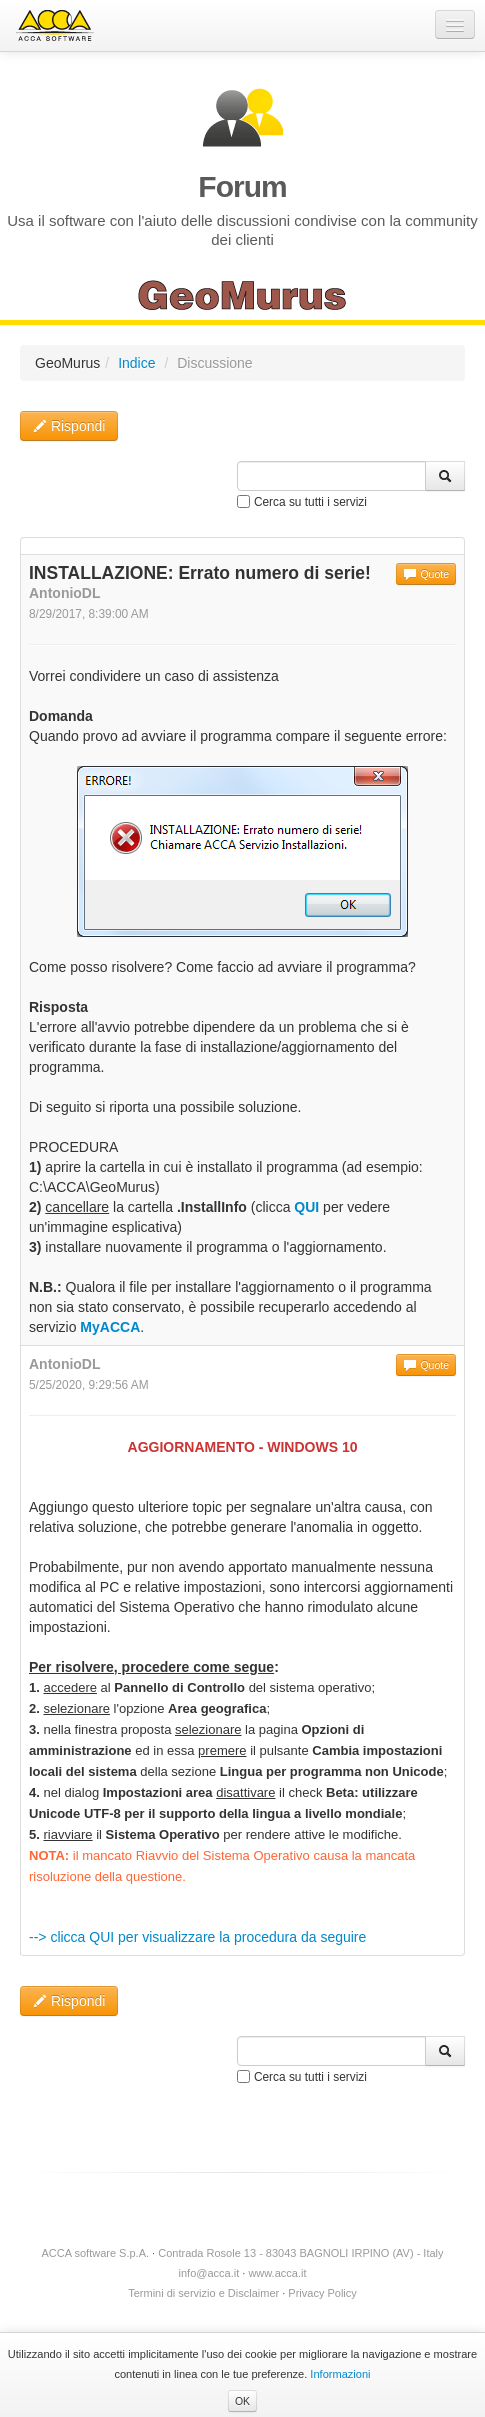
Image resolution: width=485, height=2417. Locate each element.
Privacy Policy (322, 2293)
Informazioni (340, 2374)
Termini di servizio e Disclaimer (203, 2293)
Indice (136, 363)
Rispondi (69, 426)
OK (242, 2401)
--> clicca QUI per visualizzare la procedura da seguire (197, 1937)
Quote (426, 574)
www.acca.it (277, 2273)
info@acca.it (209, 2273)
